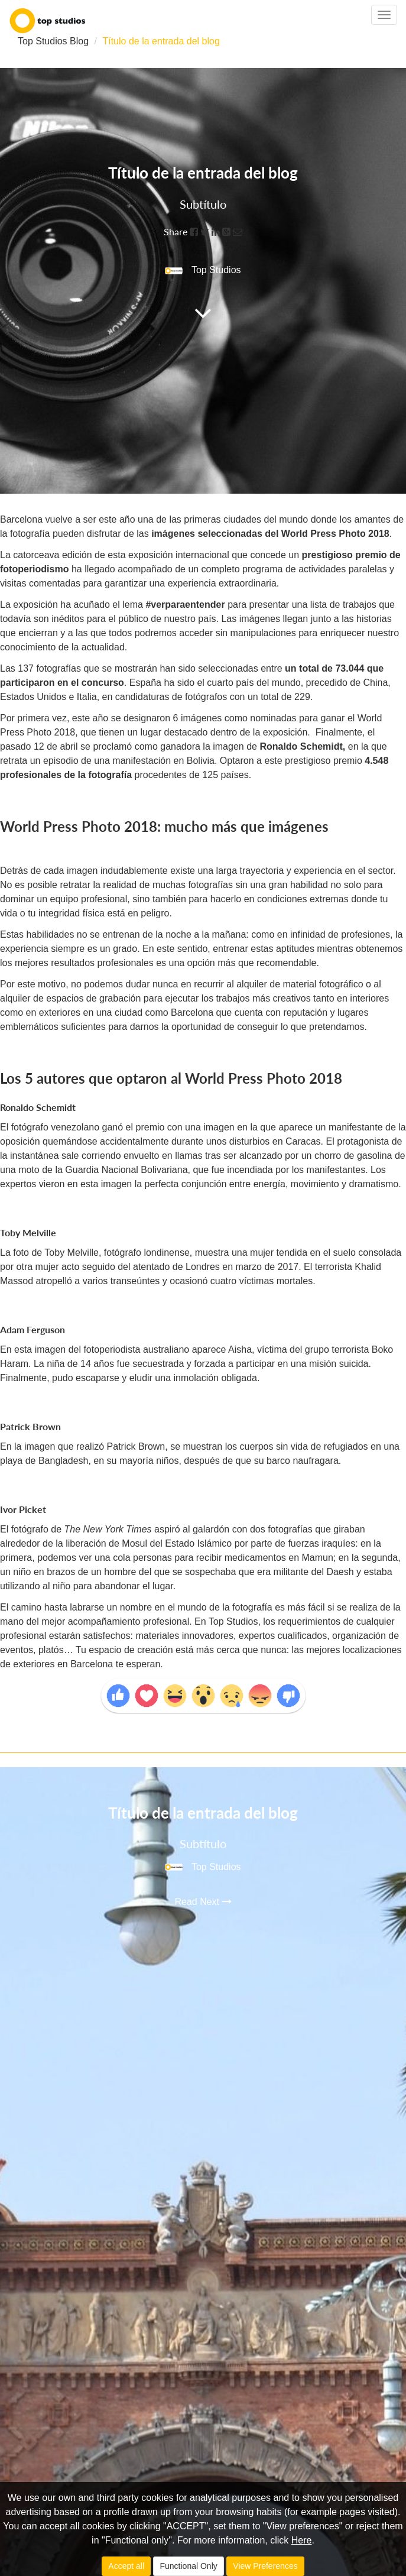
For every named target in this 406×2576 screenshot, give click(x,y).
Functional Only (188, 2566)
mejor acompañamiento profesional (115, 1621)
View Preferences (265, 2566)
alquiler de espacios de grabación (70, 998)
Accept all (126, 2566)
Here (301, 2540)
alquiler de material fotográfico (299, 984)
